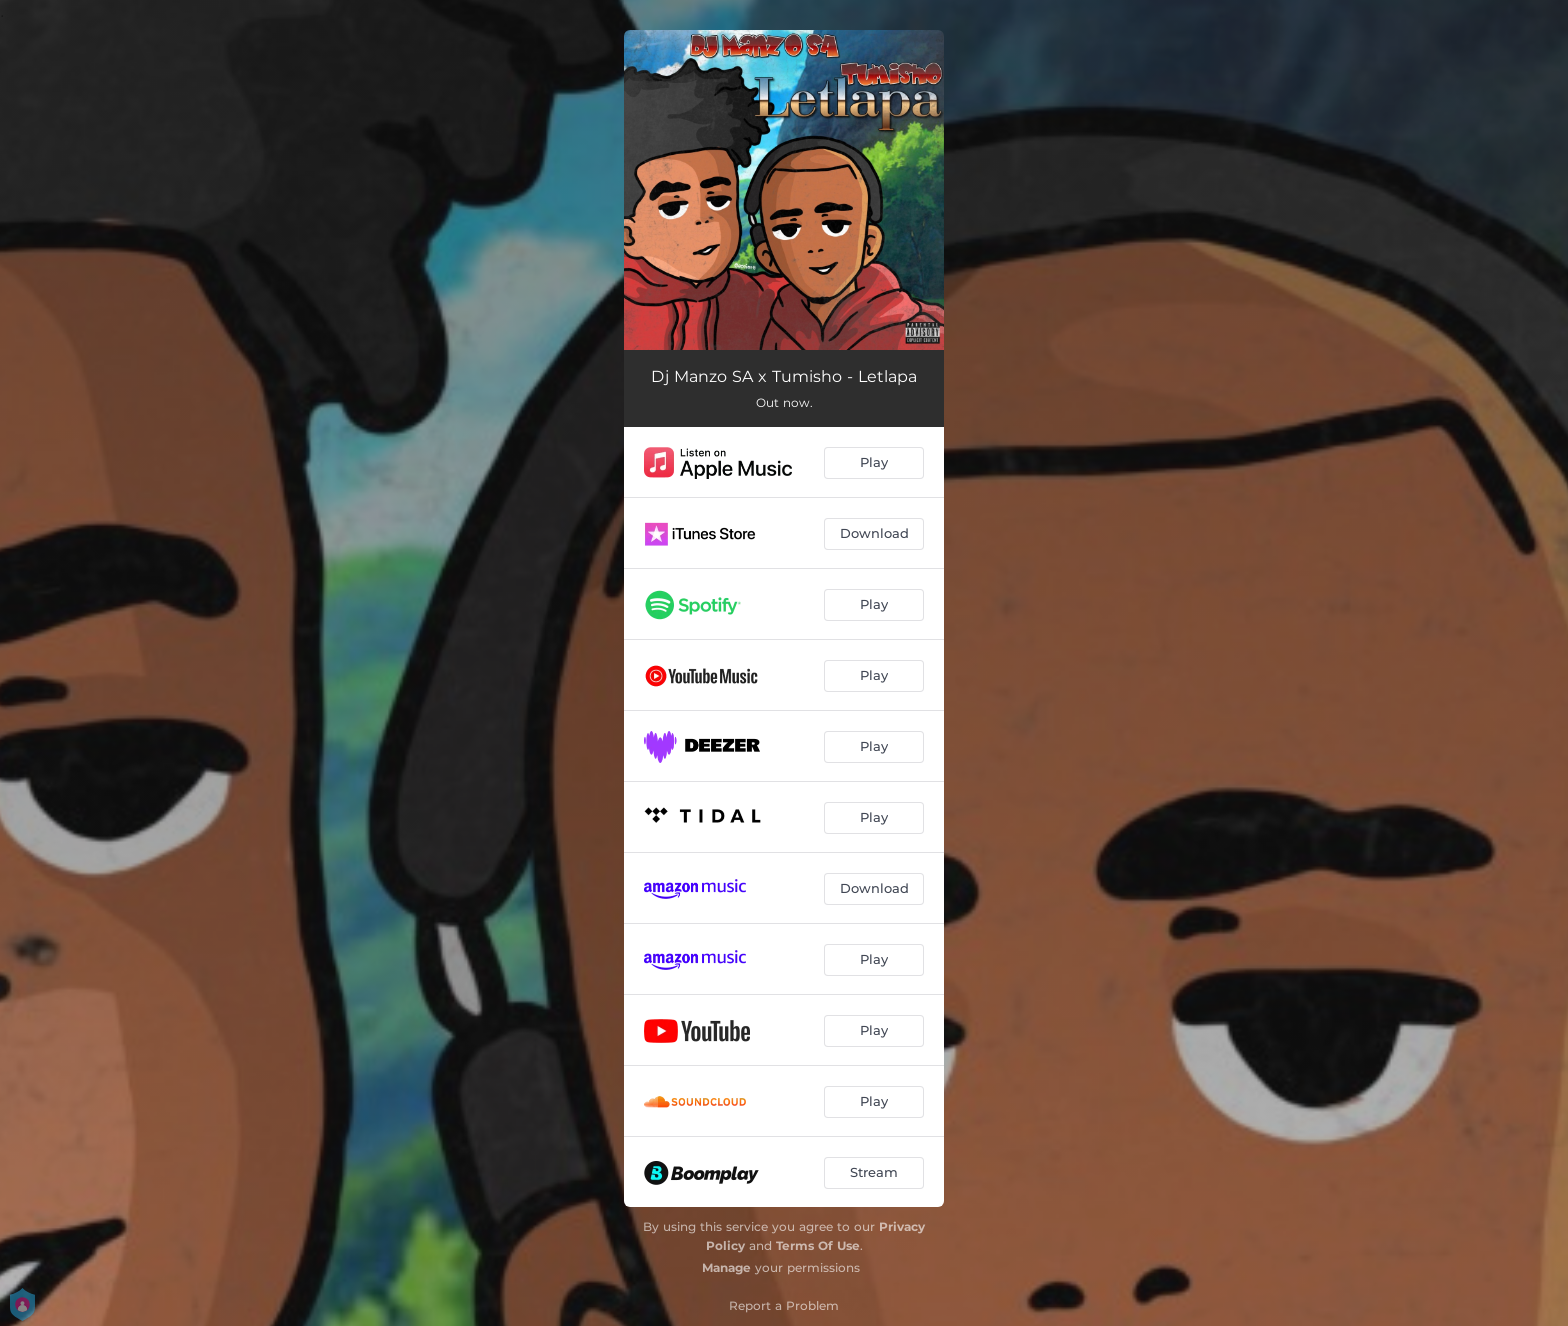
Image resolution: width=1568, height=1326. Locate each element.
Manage (726, 1267)
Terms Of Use (818, 1245)
